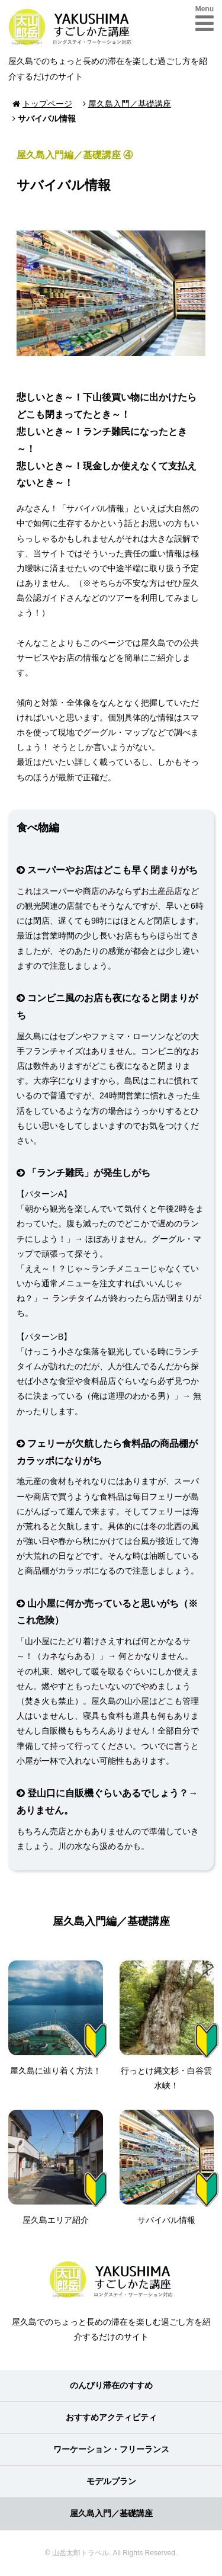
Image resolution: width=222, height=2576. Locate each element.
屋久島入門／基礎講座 (129, 103)
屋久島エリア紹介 (55, 2167)
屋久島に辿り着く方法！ (55, 2017)
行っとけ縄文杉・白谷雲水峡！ (167, 2025)
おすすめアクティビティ (111, 2417)
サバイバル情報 (167, 2167)
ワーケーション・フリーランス (111, 2449)
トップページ (47, 103)
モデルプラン (111, 2481)
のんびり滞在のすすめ (111, 2385)
